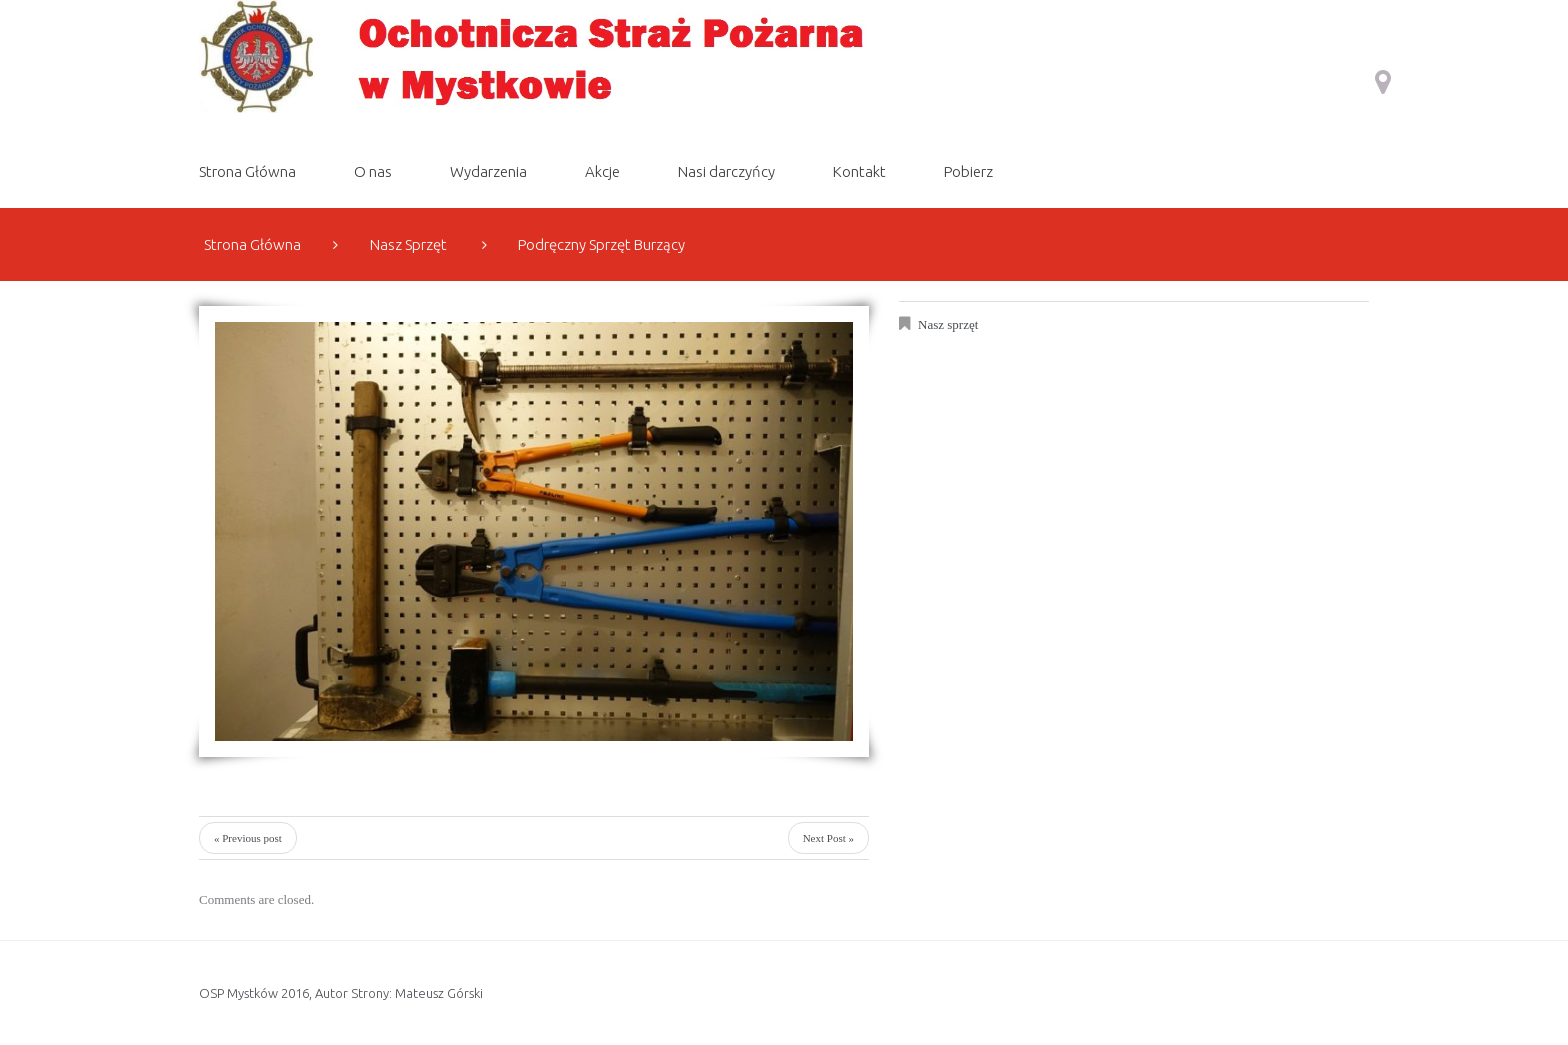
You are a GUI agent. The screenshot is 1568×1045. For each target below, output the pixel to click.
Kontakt (859, 171)
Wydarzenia (488, 171)
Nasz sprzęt (408, 244)
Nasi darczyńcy (726, 171)
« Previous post (248, 838)
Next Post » (828, 838)
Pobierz (968, 171)
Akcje (602, 171)
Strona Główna (247, 171)
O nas (373, 171)
